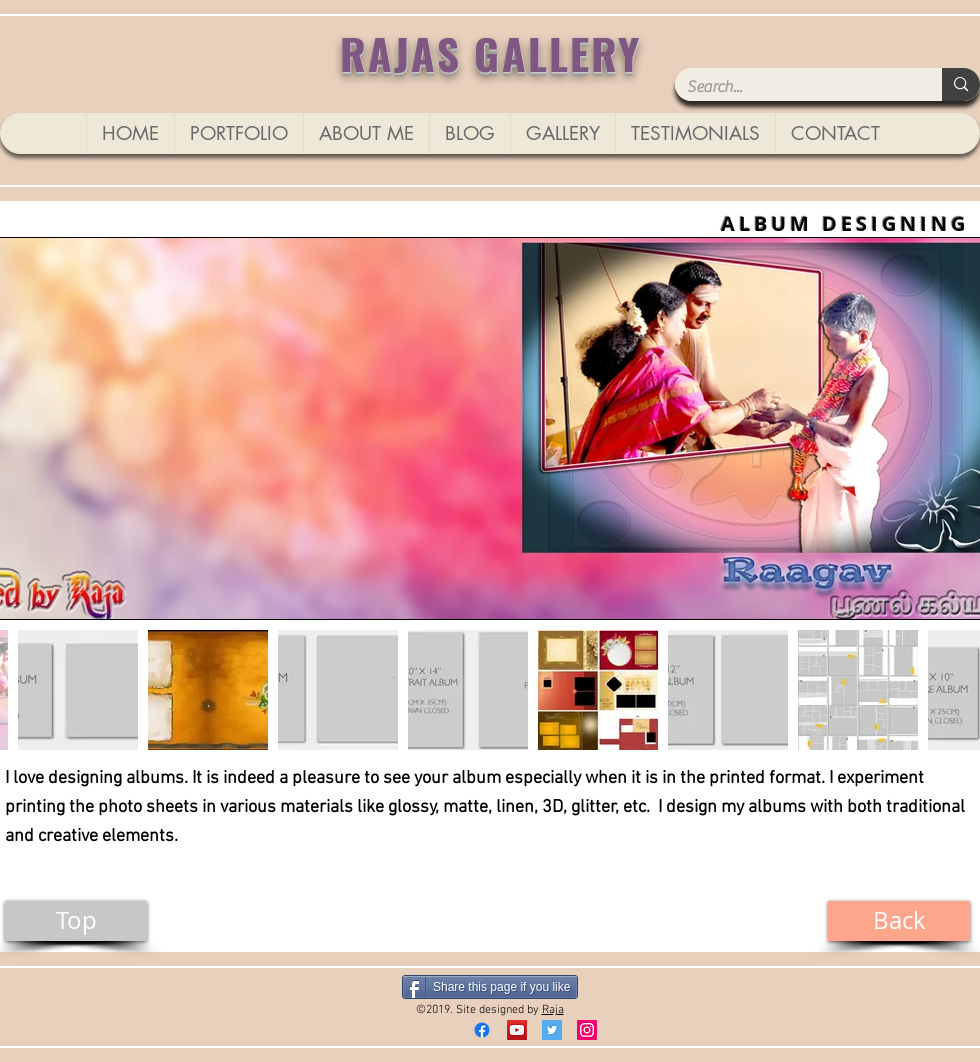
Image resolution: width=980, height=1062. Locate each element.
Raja (553, 1010)
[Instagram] (587, 1030)
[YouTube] (517, 1030)
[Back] (899, 921)
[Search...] (793, 87)
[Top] (76, 921)
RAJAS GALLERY (491, 52)
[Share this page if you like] (490, 987)
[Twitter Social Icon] (552, 1030)
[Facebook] (482, 1030)
